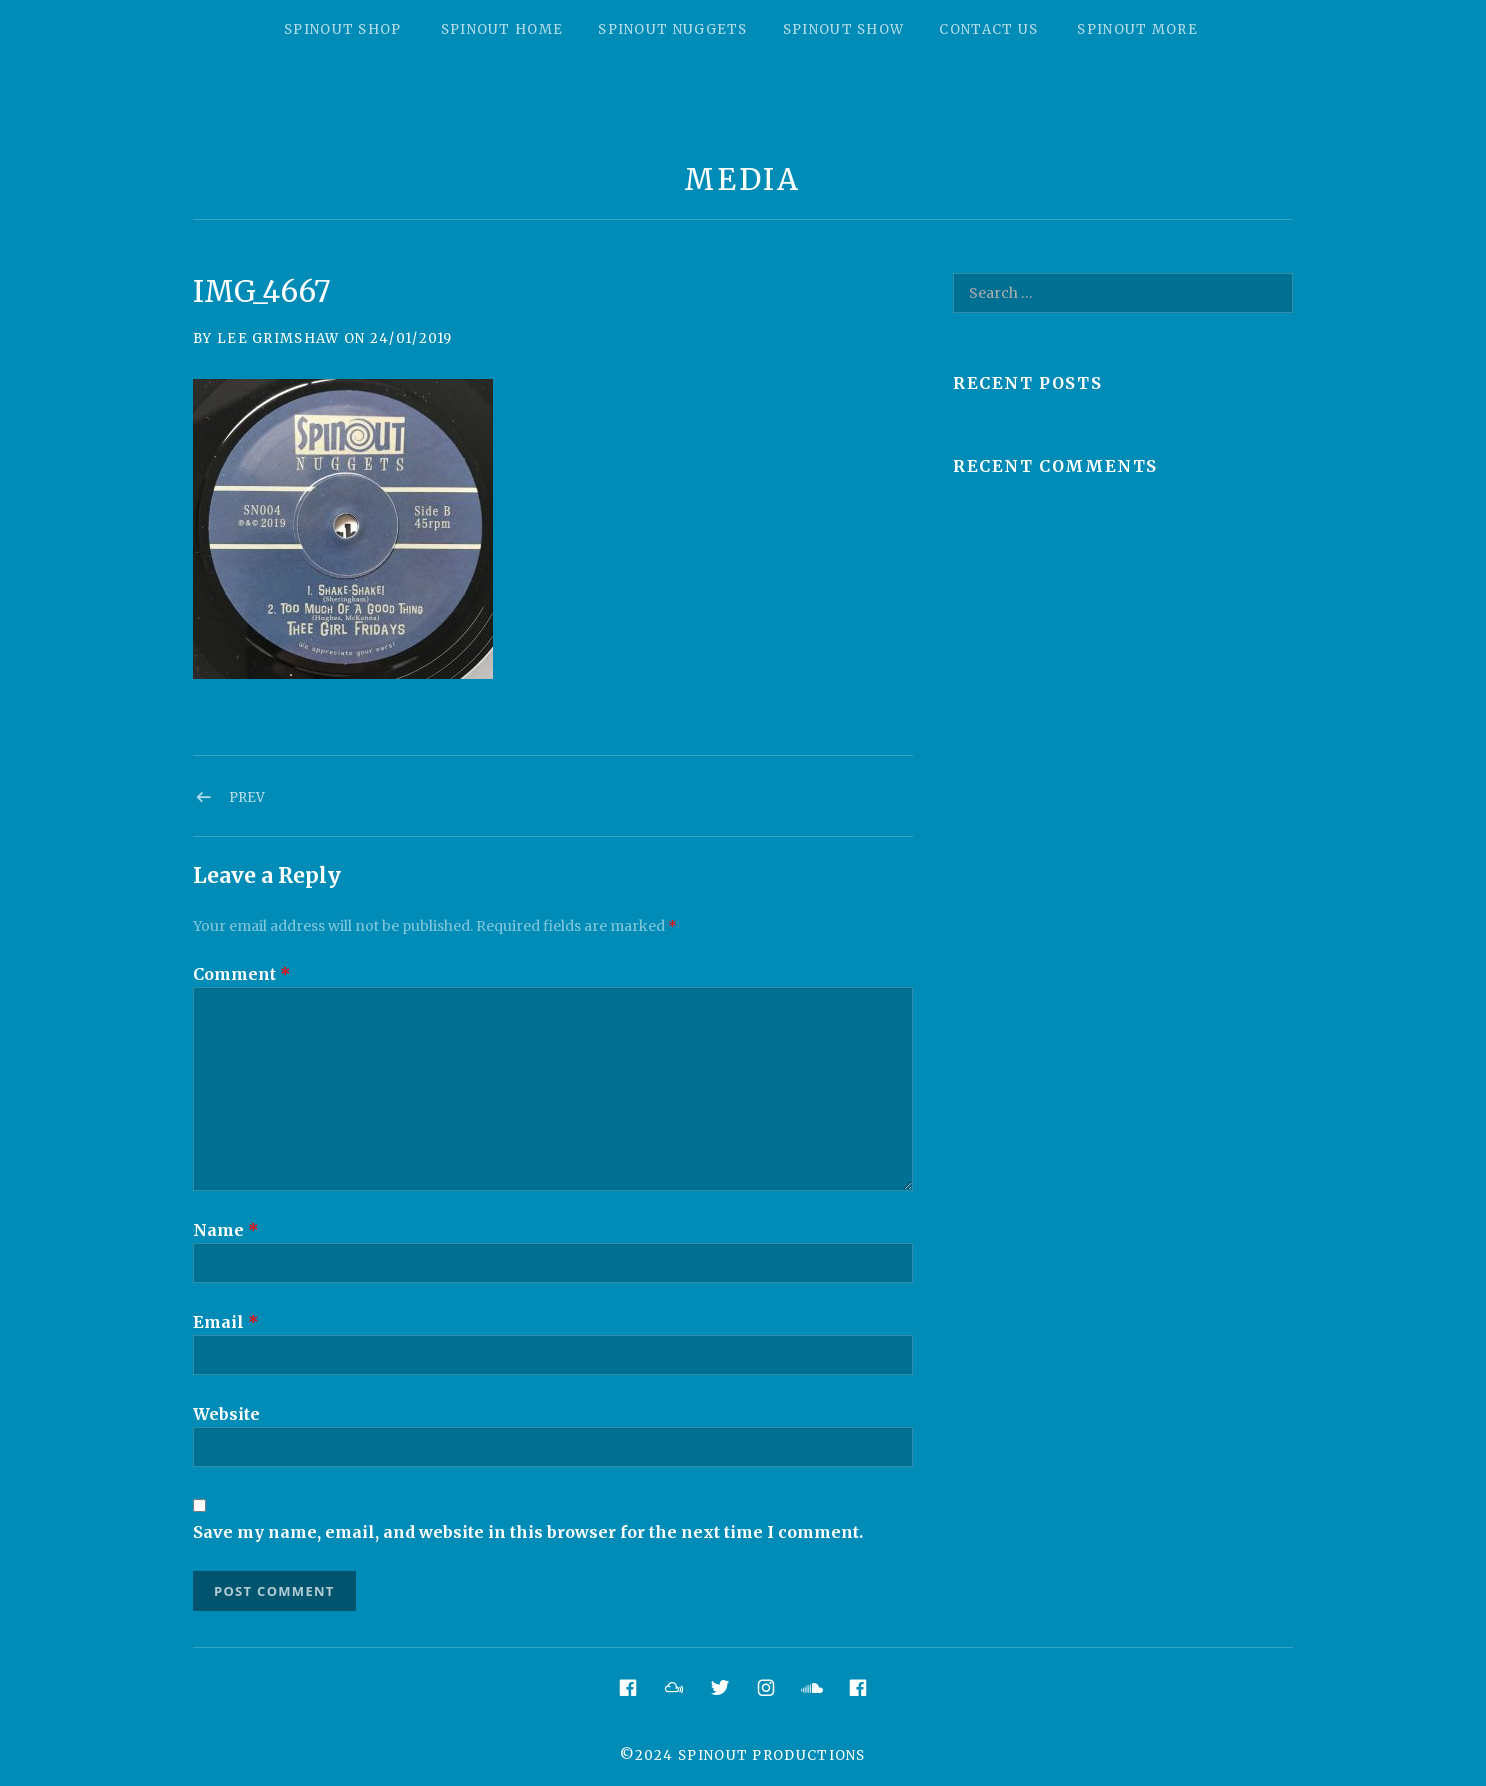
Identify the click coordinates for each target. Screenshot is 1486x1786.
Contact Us (988, 29)
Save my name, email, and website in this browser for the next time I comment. (528, 1532)
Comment (242, 974)
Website (226, 1414)
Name (226, 1230)
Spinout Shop (343, 29)
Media (742, 179)
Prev (247, 797)
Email (226, 1322)
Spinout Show (844, 29)
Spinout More (1137, 29)
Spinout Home (502, 29)
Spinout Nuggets (673, 29)
